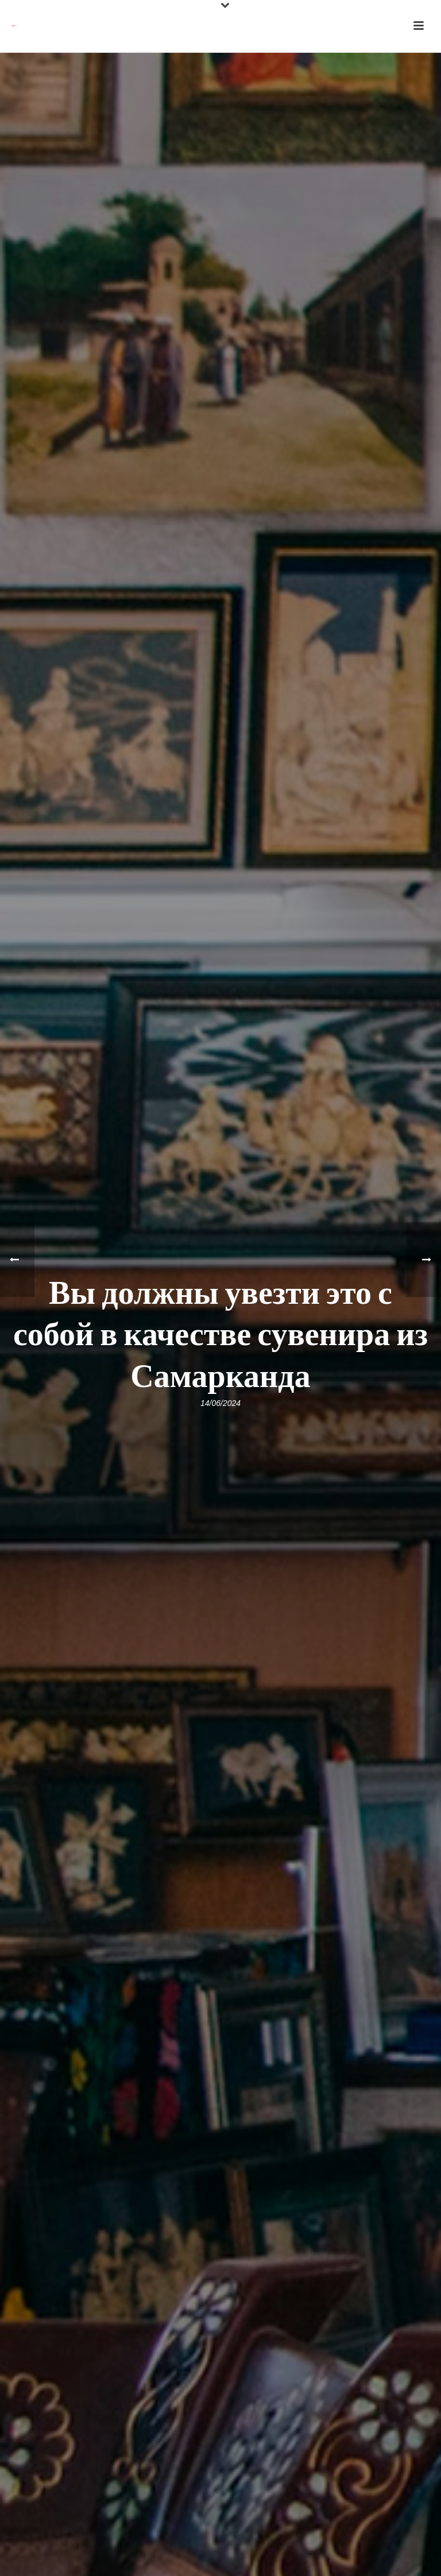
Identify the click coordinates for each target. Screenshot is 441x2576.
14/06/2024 (220, 1403)
